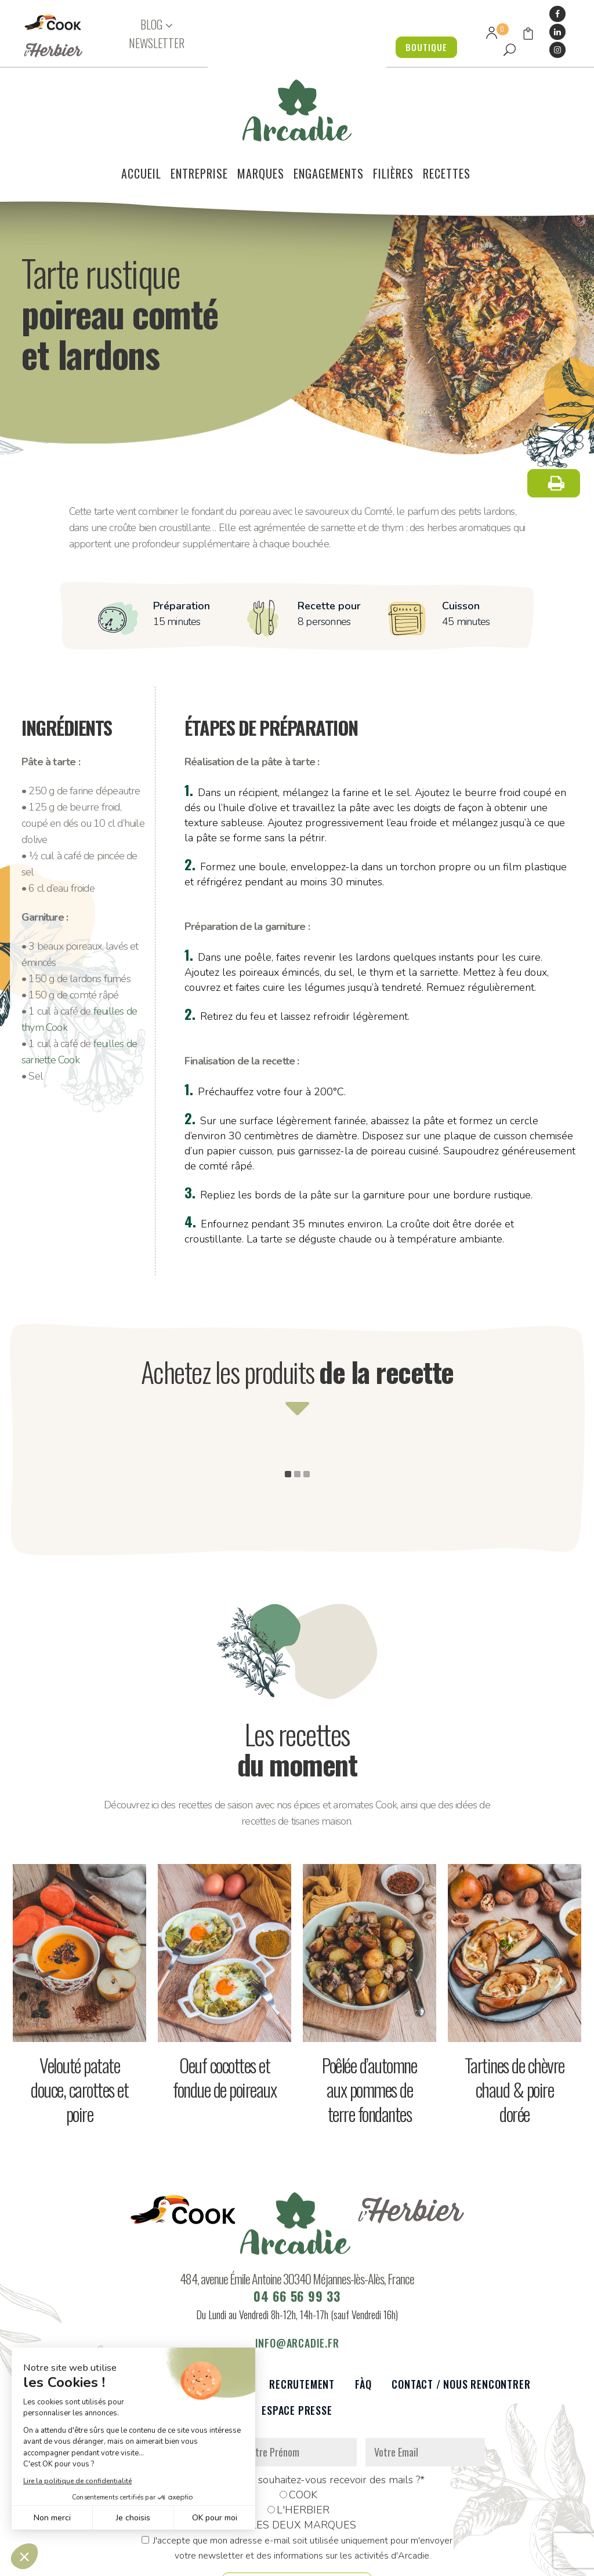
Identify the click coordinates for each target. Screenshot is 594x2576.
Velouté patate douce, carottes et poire (79, 2027)
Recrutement (302, 2322)
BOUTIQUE (423, 47)
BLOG (151, 24)
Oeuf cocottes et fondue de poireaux (224, 2014)
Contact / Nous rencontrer (461, 2322)
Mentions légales (249, 2561)
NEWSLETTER (156, 43)
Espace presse (297, 2348)
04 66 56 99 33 (297, 2233)
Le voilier (88, 2322)
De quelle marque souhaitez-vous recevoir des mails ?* (297, 2417)
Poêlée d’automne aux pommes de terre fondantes (369, 2027)
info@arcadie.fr (297, 2280)
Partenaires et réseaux (190, 2322)
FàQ (363, 2322)
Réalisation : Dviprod (335, 2561)
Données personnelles (161, 2561)
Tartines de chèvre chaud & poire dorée (514, 2027)
